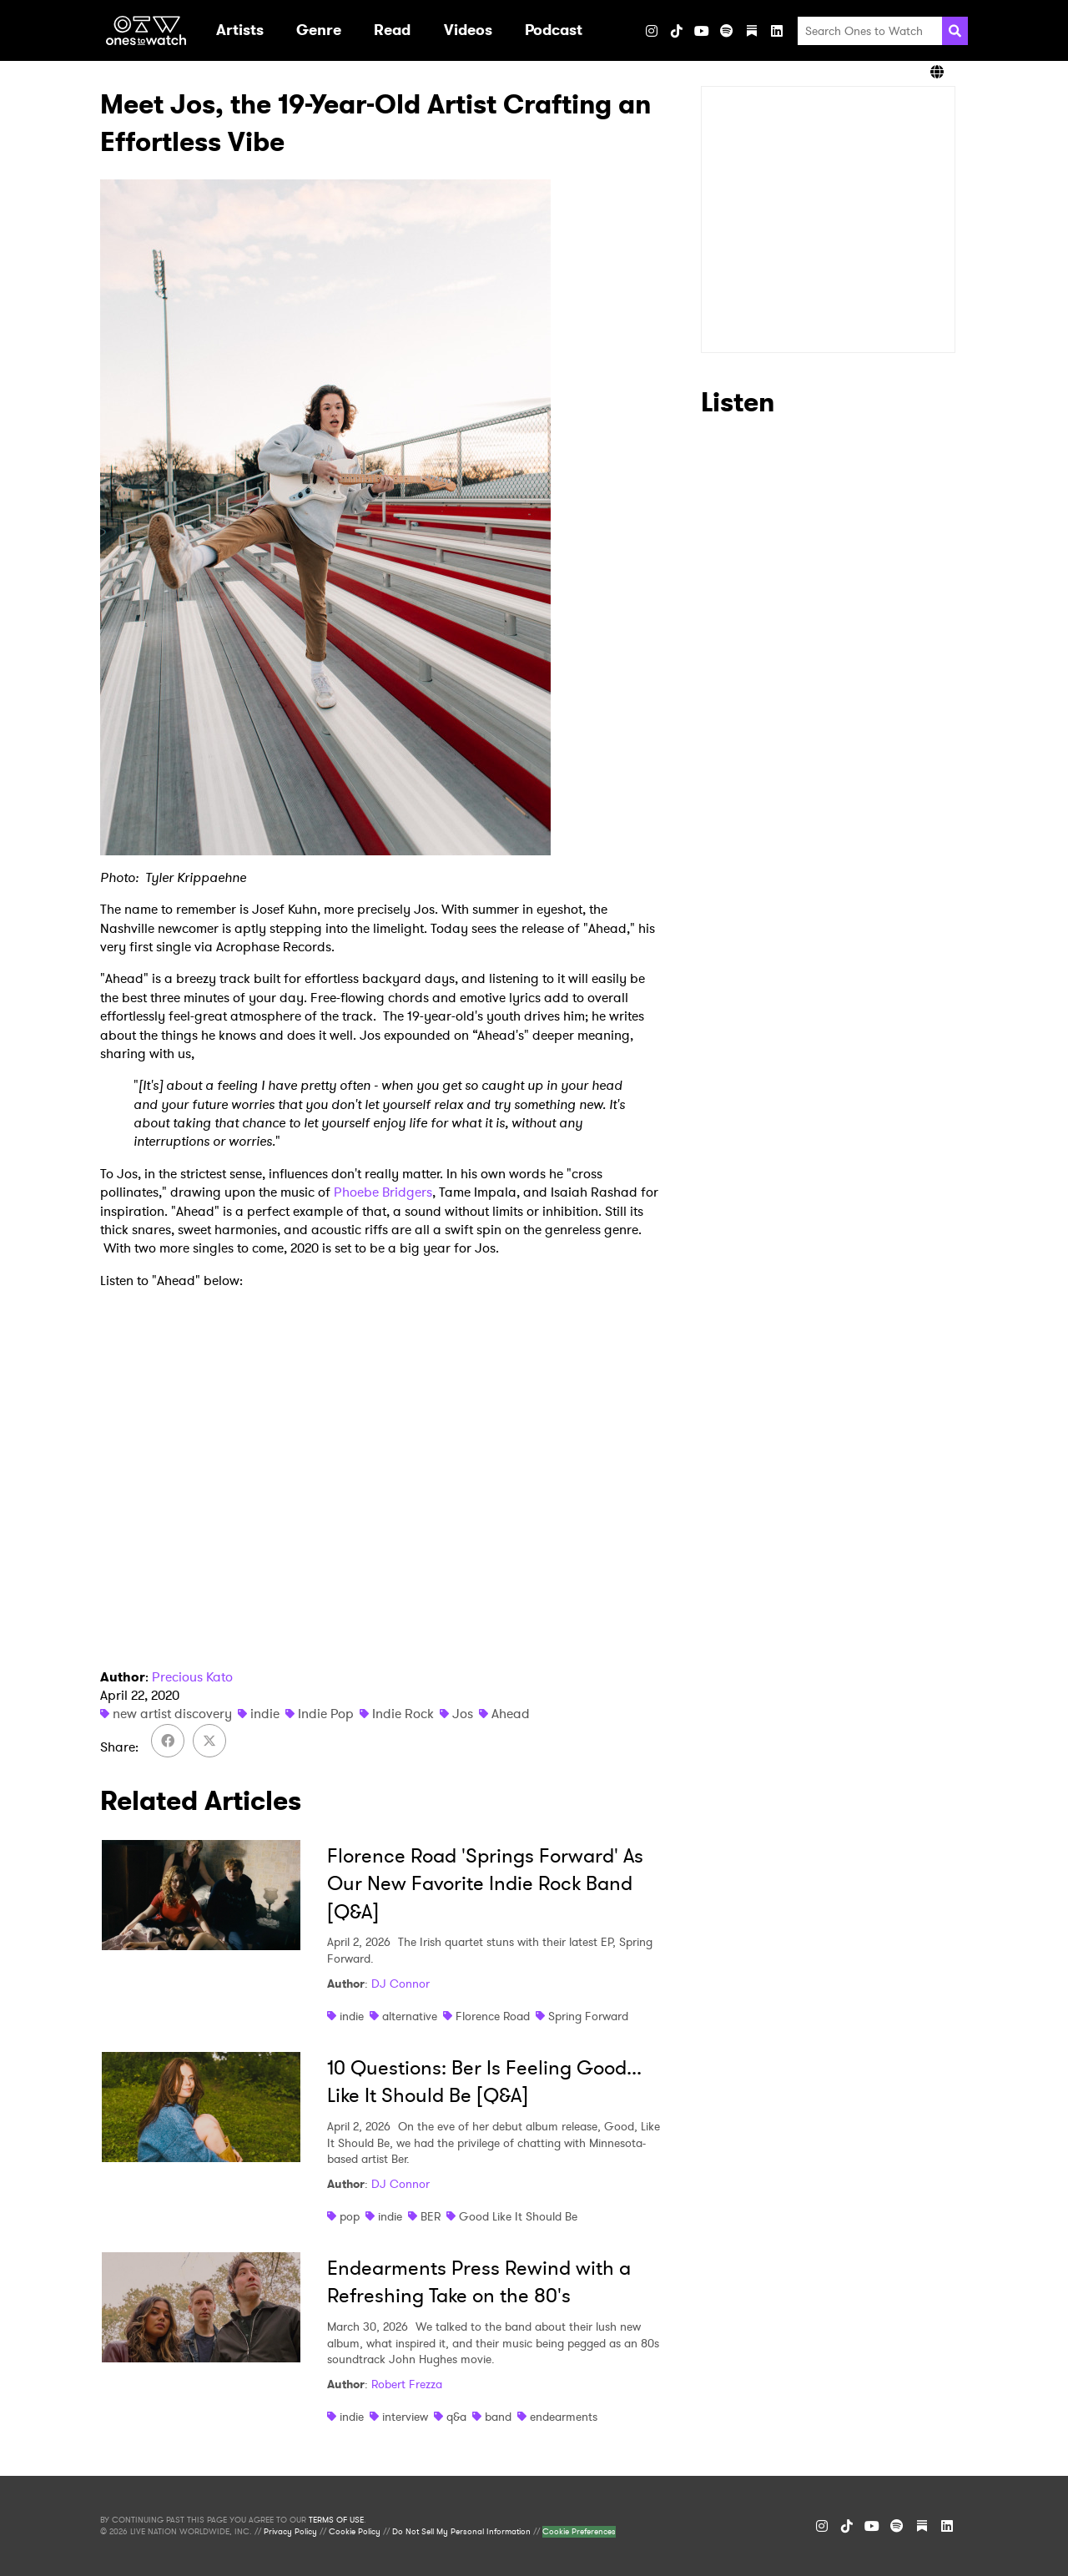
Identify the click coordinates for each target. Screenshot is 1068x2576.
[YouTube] (701, 30)
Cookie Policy (354, 2532)
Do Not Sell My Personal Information (461, 2532)
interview (405, 2416)
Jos (462, 1713)
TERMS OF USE (336, 2520)
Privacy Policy (290, 2532)
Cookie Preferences (579, 2532)
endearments (563, 2416)
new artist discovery (172, 1713)
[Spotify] (726, 30)
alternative (409, 2016)
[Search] (955, 31)
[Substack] (751, 30)
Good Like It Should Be (518, 2216)
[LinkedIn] (776, 30)
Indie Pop (326, 1713)
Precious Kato (192, 1676)
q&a (456, 2416)
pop (350, 2216)
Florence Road (493, 2016)
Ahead (510, 1713)
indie (265, 1713)
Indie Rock (403, 1713)
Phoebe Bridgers (383, 1192)
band (498, 2416)
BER (431, 2216)
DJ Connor (400, 1983)
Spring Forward (588, 2016)
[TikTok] (676, 30)
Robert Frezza (406, 2384)
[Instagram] (651, 30)
